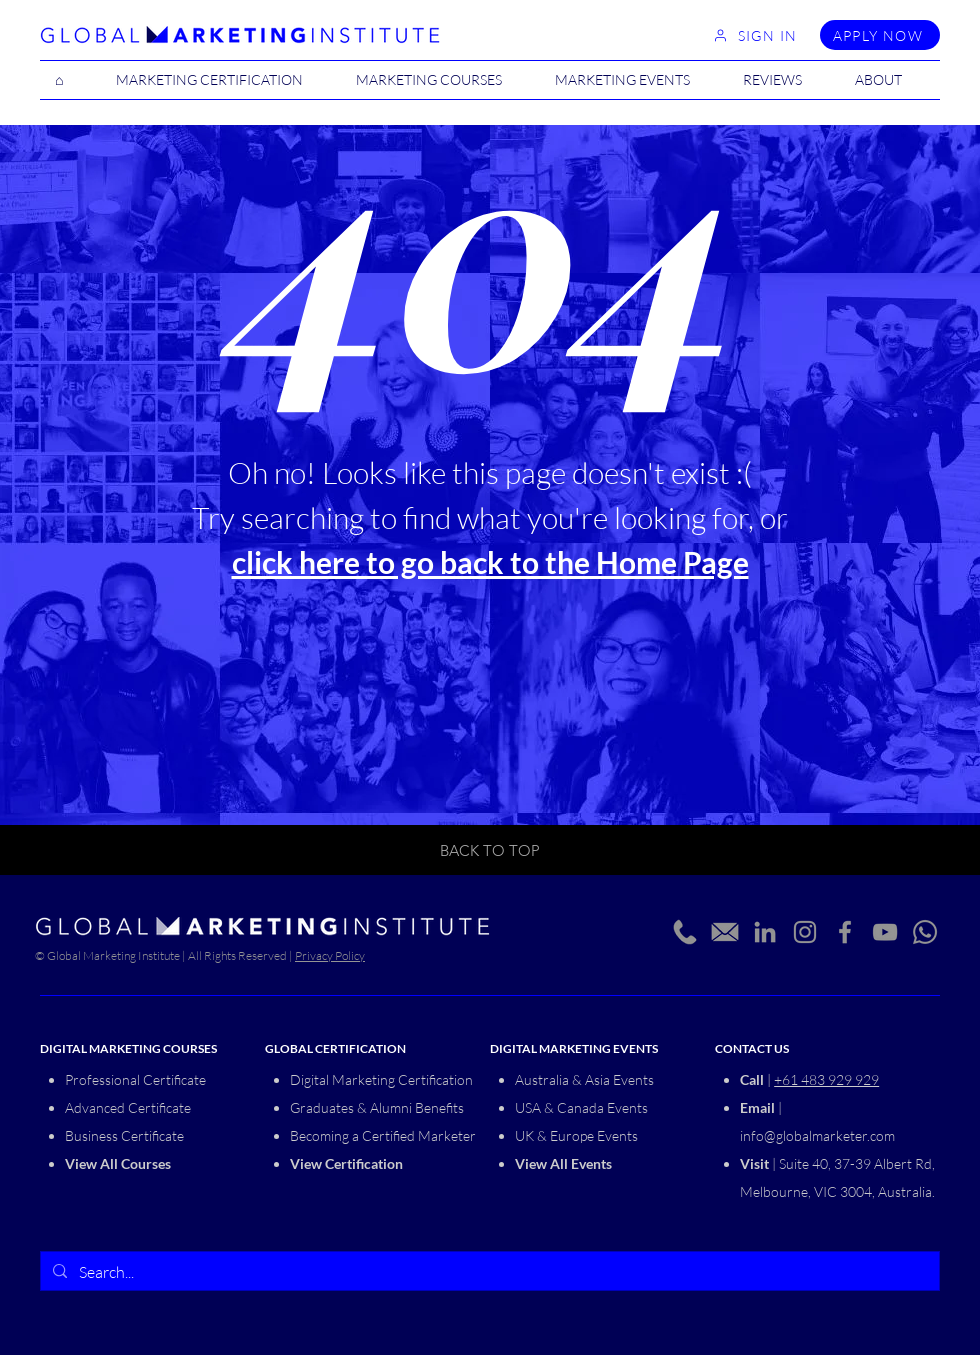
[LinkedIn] (765, 932)
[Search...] (488, 1272)
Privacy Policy (330, 955)
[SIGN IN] (755, 35)
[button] (440, 80)
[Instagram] (805, 932)
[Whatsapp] (925, 932)
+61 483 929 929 (826, 1079)
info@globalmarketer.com (817, 1135)
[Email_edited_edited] (725, 932)
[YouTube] (885, 932)
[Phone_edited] (685, 932)
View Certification (346, 1163)
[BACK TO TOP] (490, 850)
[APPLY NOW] (880, 35)
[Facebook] (845, 932)
